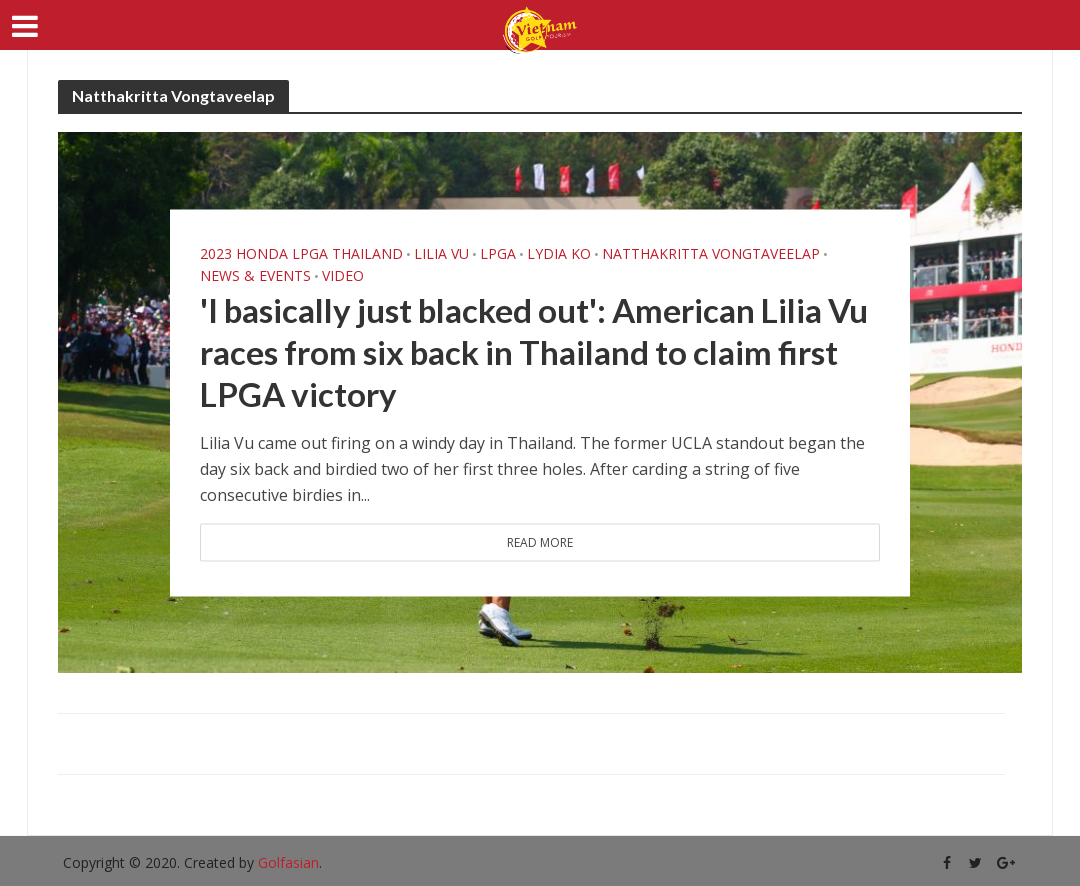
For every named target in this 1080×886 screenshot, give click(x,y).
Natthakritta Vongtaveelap (711, 253)
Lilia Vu (441, 253)
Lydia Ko (559, 253)
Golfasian (288, 862)
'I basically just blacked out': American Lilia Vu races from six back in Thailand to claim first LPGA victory (534, 351)
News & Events (255, 275)
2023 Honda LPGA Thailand (301, 253)
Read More (540, 541)
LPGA (498, 253)
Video (343, 275)
